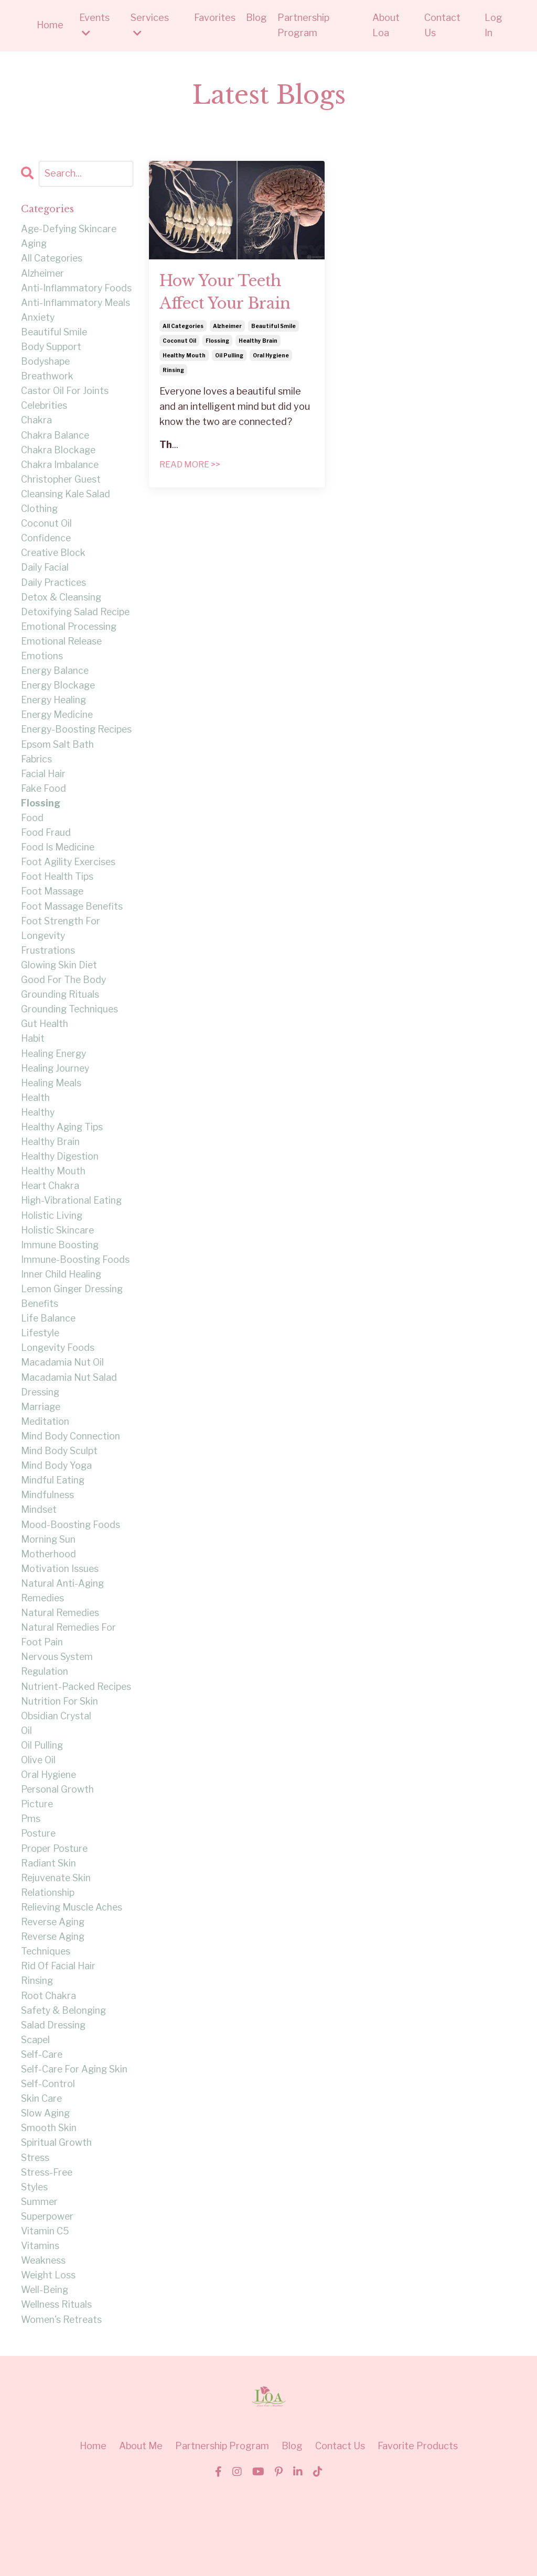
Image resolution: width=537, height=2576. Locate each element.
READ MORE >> (189, 467)
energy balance (56, 681)
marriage (41, 1451)
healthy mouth (184, 357)
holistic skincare (57, 1270)
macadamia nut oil (62, 1406)
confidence (46, 545)
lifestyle (41, 1375)
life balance (49, 1360)
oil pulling (229, 357)
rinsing (173, 372)
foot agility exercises (69, 893)
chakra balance (55, 440)
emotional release (62, 651)
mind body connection (71, 1481)
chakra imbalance (60, 470)
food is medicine (58, 877)
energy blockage (59, 696)
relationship (48, 1964)
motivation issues (60, 1617)
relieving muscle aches (73, 1979)
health (35, 1134)
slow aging (46, 2190)
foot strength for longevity (61, 961)
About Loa (386, 25)
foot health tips (57, 907)
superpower (47, 2296)
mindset (39, 1557)
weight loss (49, 2356)
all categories (183, 328)
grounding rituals (60, 1028)
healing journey (56, 1104)
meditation (45, 1466)
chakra (36, 425)
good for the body (64, 1013)
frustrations (48, 983)
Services (150, 25)
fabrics (36, 787)
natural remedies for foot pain (69, 1685)
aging (34, 243)
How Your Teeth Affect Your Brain (229, 293)
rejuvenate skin (56, 1949)
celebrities (45, 410)
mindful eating (53, 1526)
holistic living (52, 1255)
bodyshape (46, 364)
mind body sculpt (59, 1496)
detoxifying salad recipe (76, 621)
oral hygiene (271, 357)
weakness (44, 2341)
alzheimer (227, 328)
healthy (38, 1149)
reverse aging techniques (54, 2017)
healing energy (55, 1089)
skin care (41, 2175)
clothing (39, 515)
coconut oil (179, 343)
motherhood (49, 1602)
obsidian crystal (56, 1783)
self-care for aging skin (75, 2145)
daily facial (45, 576)
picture (37, 1873)
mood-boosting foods (71, 1572)
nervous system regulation (57, 1715)
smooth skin (49, 2205)
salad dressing (54, 2099)
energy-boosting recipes (59, 750)
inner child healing (62, 1315)
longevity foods (58, 1390)
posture (39, 1903)
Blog (256, 17)
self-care (42, 2130)
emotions (42, 666)
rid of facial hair (58, 2039)
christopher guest (61, 485)
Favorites (214, 17)
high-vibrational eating (72, 1240)
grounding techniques (70, 1044)
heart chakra (50, 1224)
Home (50, 24)
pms (31, 1888)
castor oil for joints (65, 394)
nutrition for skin (59, 1768)
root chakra (48, 2070)
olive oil (39, 1828)
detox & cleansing (62, 606)
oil (27, 1798)
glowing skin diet (59, 998)
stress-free (47, 2250)
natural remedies (61, 1662)
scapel (35, 2115)
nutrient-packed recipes (58, 1745)
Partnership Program (303, 25)
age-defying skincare (70, 229)
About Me (141, 2528)
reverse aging (54, 1994)
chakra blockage (58, 455)
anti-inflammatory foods (76, 289)
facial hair (43, 802)
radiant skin (48, 1934)
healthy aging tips (63, 1164)
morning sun (48, 1586)
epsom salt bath (57, 772)
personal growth (58, 1858)
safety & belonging (65, 2085)
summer (39, 2281)
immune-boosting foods (76, 1300)
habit (33, 1073)
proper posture (55, 1919)
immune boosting (60, 1285)
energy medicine (58, 727)
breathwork (47, 380)
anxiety (38, 319)
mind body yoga (57, 1511)
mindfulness (47, 1541)
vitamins (40, 2326)
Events (94, 25)
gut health (45, 1058)
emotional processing (69, 636)
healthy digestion (61, 1194)
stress (35, 2236)
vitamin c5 (45, 2311)
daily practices (54, 591)
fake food (43, 817)
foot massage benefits (73, 938)
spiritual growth (56, 2220)
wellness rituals (57, 2387)
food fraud (46, 862)
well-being (45, 2371)
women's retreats (62, 2401)
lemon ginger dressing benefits (73, 1338)
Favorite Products (418, 2528)
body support (51, 349)
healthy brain (258, 343)
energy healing (55, 711)
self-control (48, 2160)
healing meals (52, 1119)
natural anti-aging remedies (63, 1640)
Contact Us (442, 25)
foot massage (52, 923)
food (32, 847)
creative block (54, 560)
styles (35, 2266)
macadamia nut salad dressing (69, 1429)
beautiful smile (273, 328)
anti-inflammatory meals (76, 304)
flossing (217, 343)
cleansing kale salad (66, 500)
